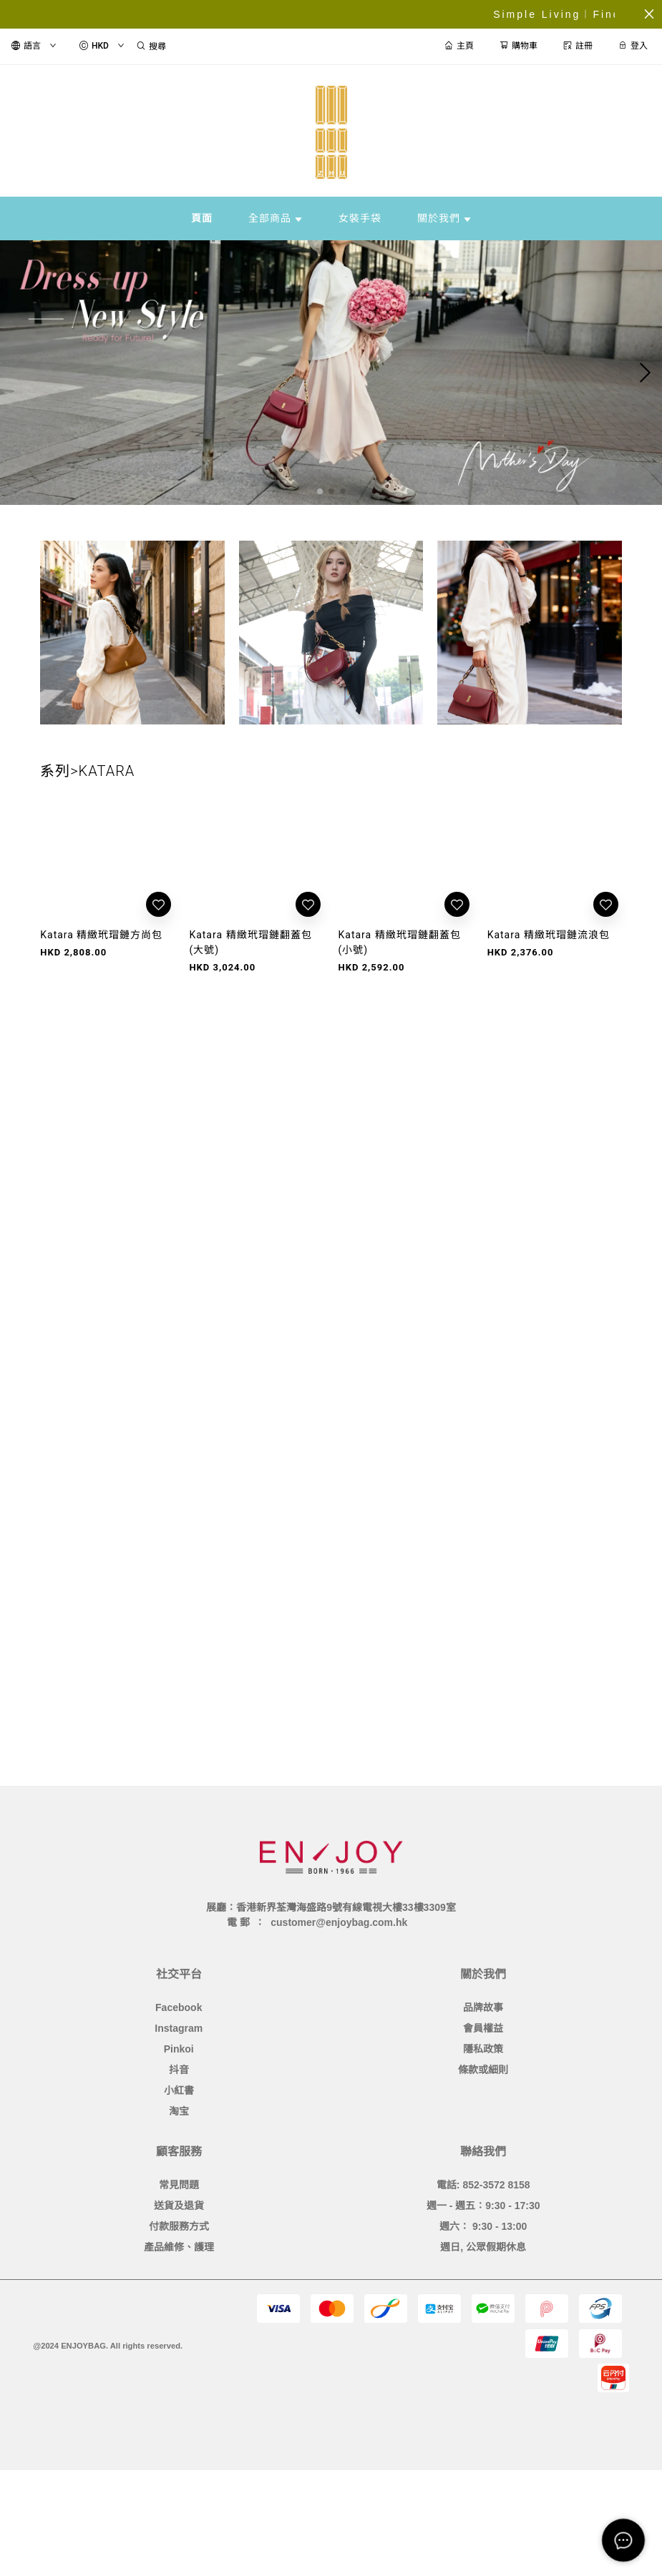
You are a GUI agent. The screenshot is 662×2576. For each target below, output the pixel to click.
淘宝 (179, 2111)
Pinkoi (179, 2049)
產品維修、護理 (179, 2247)
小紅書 (179, 2090)
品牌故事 (483, 2007)
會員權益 (483, 2028)
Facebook (178, 2007)
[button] (320, 491)
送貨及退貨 (179, 2205)
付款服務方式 (179, 2226)
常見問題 (179, 2185)
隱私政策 (483, 2049)
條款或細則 (483, 2069)
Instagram (179, 2028)
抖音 (179, 2069)
